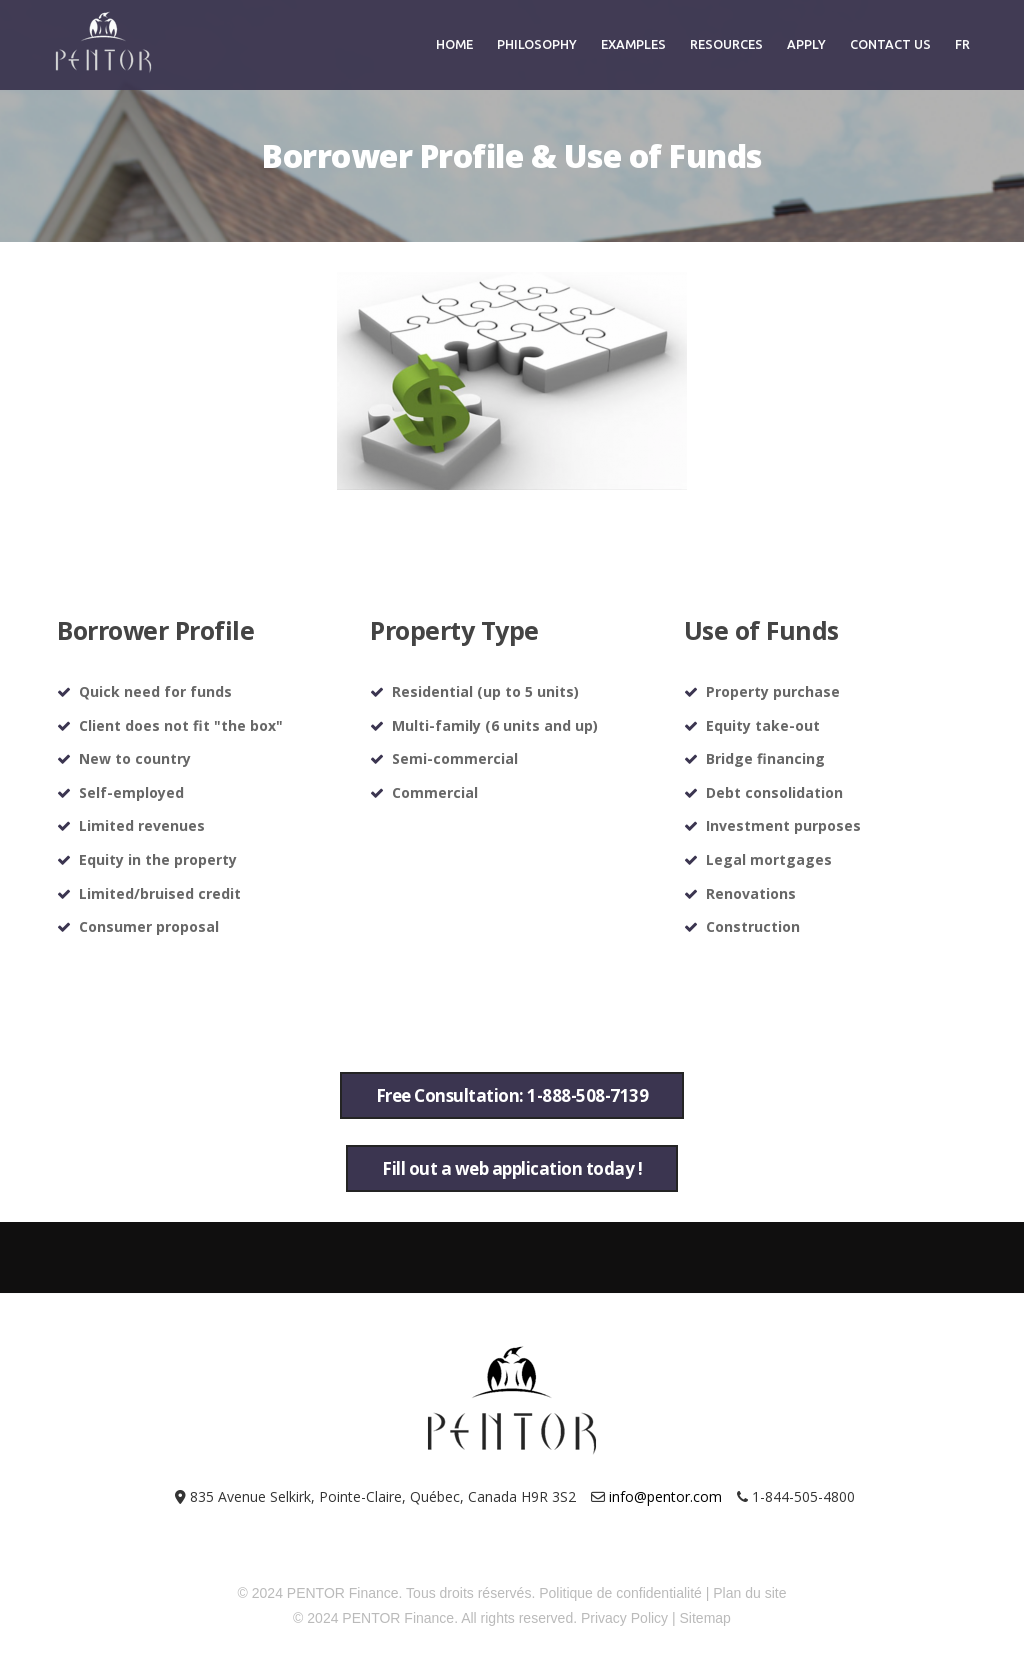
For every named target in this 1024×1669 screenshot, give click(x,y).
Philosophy (537, 44)
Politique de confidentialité (620, 1593)
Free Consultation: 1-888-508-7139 (512, 1095)
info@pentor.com (665, 1496)
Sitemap (705, 1618)
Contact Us (890, 44)
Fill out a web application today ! (512, 1168)
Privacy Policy (624, 1618)
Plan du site (749, 1593)
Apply (806, 44)
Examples (633, 44)
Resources (726, 44)
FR (962, 44)
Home (454, 44)
